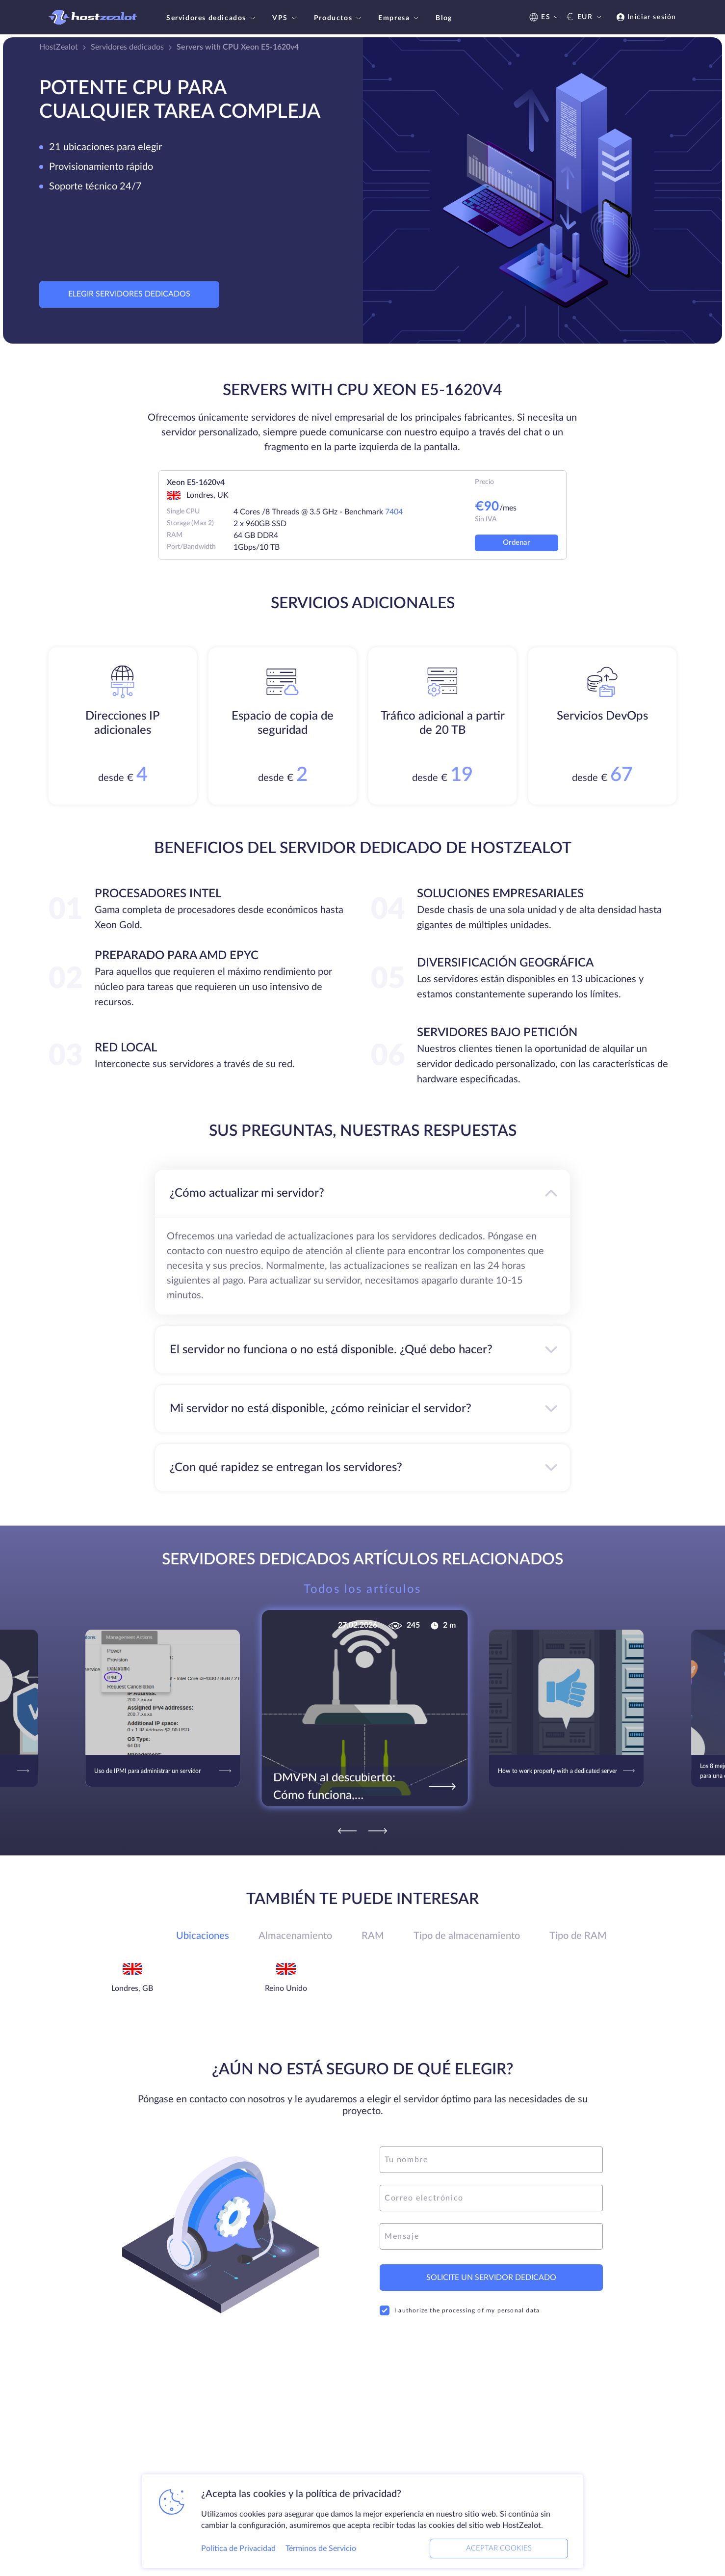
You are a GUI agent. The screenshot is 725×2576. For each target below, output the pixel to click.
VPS (285, 18)
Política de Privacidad (238, 2548)
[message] (491, 2236)
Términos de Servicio (320, 2548)
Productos (338, 18)
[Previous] (347, 1831)
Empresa (399, 18)
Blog (444, 18)
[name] (491, 2160)
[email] (491, 2198)
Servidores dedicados (212, 18)
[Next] (377, 1831)
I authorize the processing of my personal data (460, 2310)
